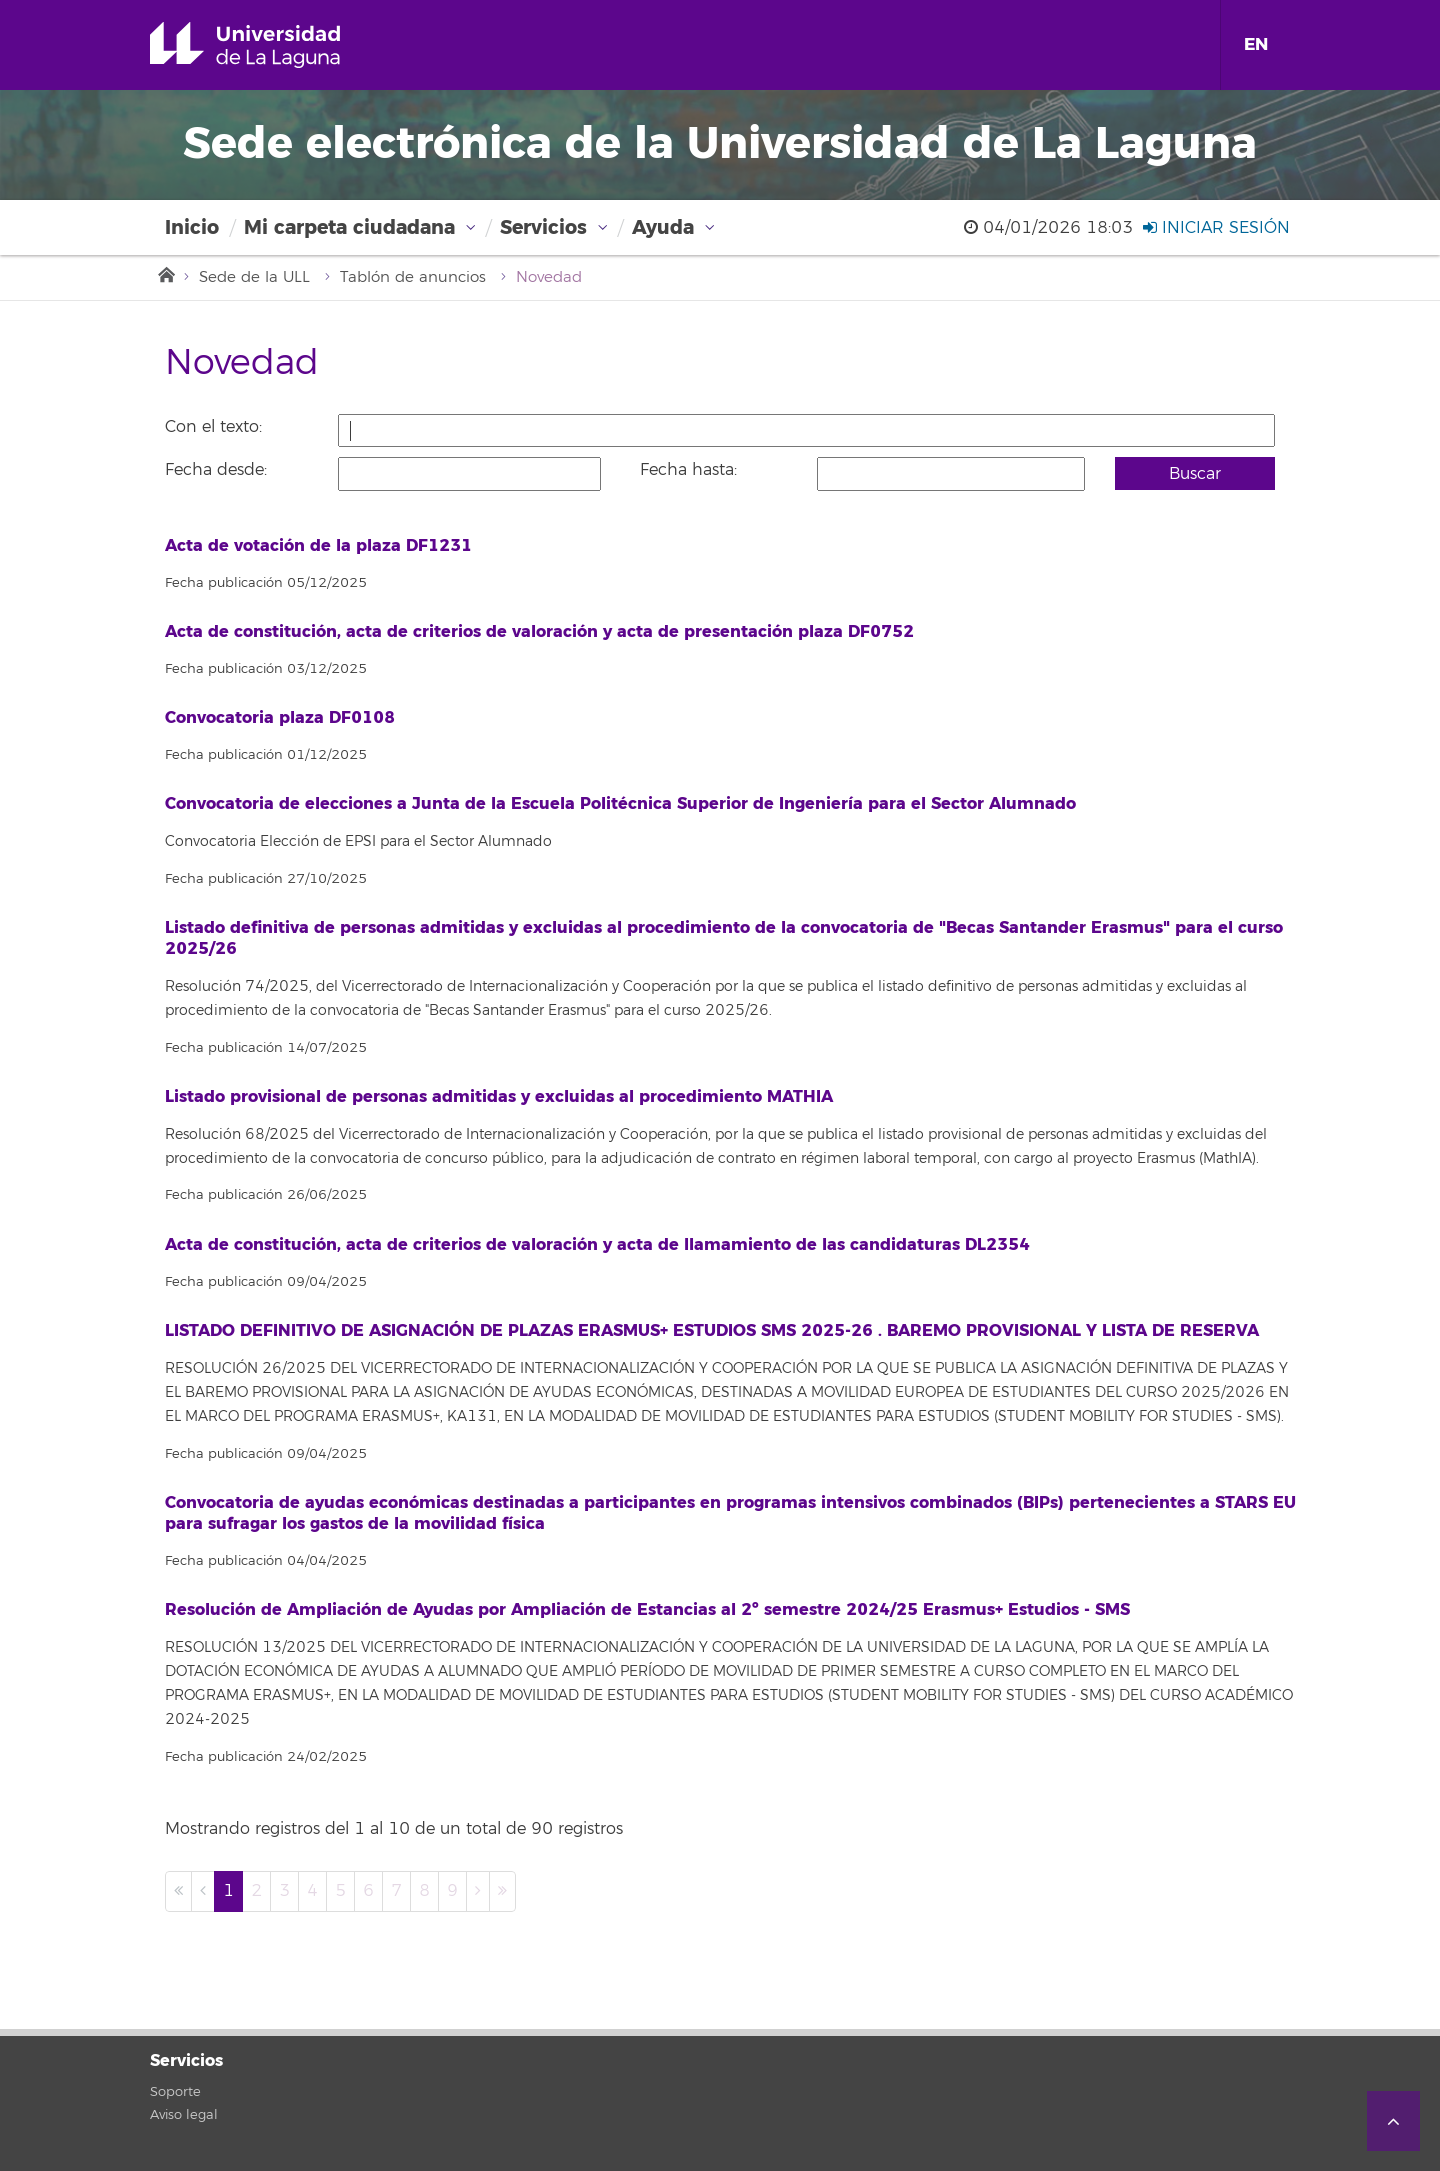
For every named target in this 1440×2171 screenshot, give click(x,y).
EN (1256, 44)
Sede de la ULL (254, 277)
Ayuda (663, 227)
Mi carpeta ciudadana (349, 227)
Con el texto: (213, 427)
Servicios (543, 227)
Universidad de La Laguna (273, 45)
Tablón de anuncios (413, 277)
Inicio (192, 227)
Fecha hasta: (688, 470)
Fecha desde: (216, 470)
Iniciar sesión (1216, 228)
